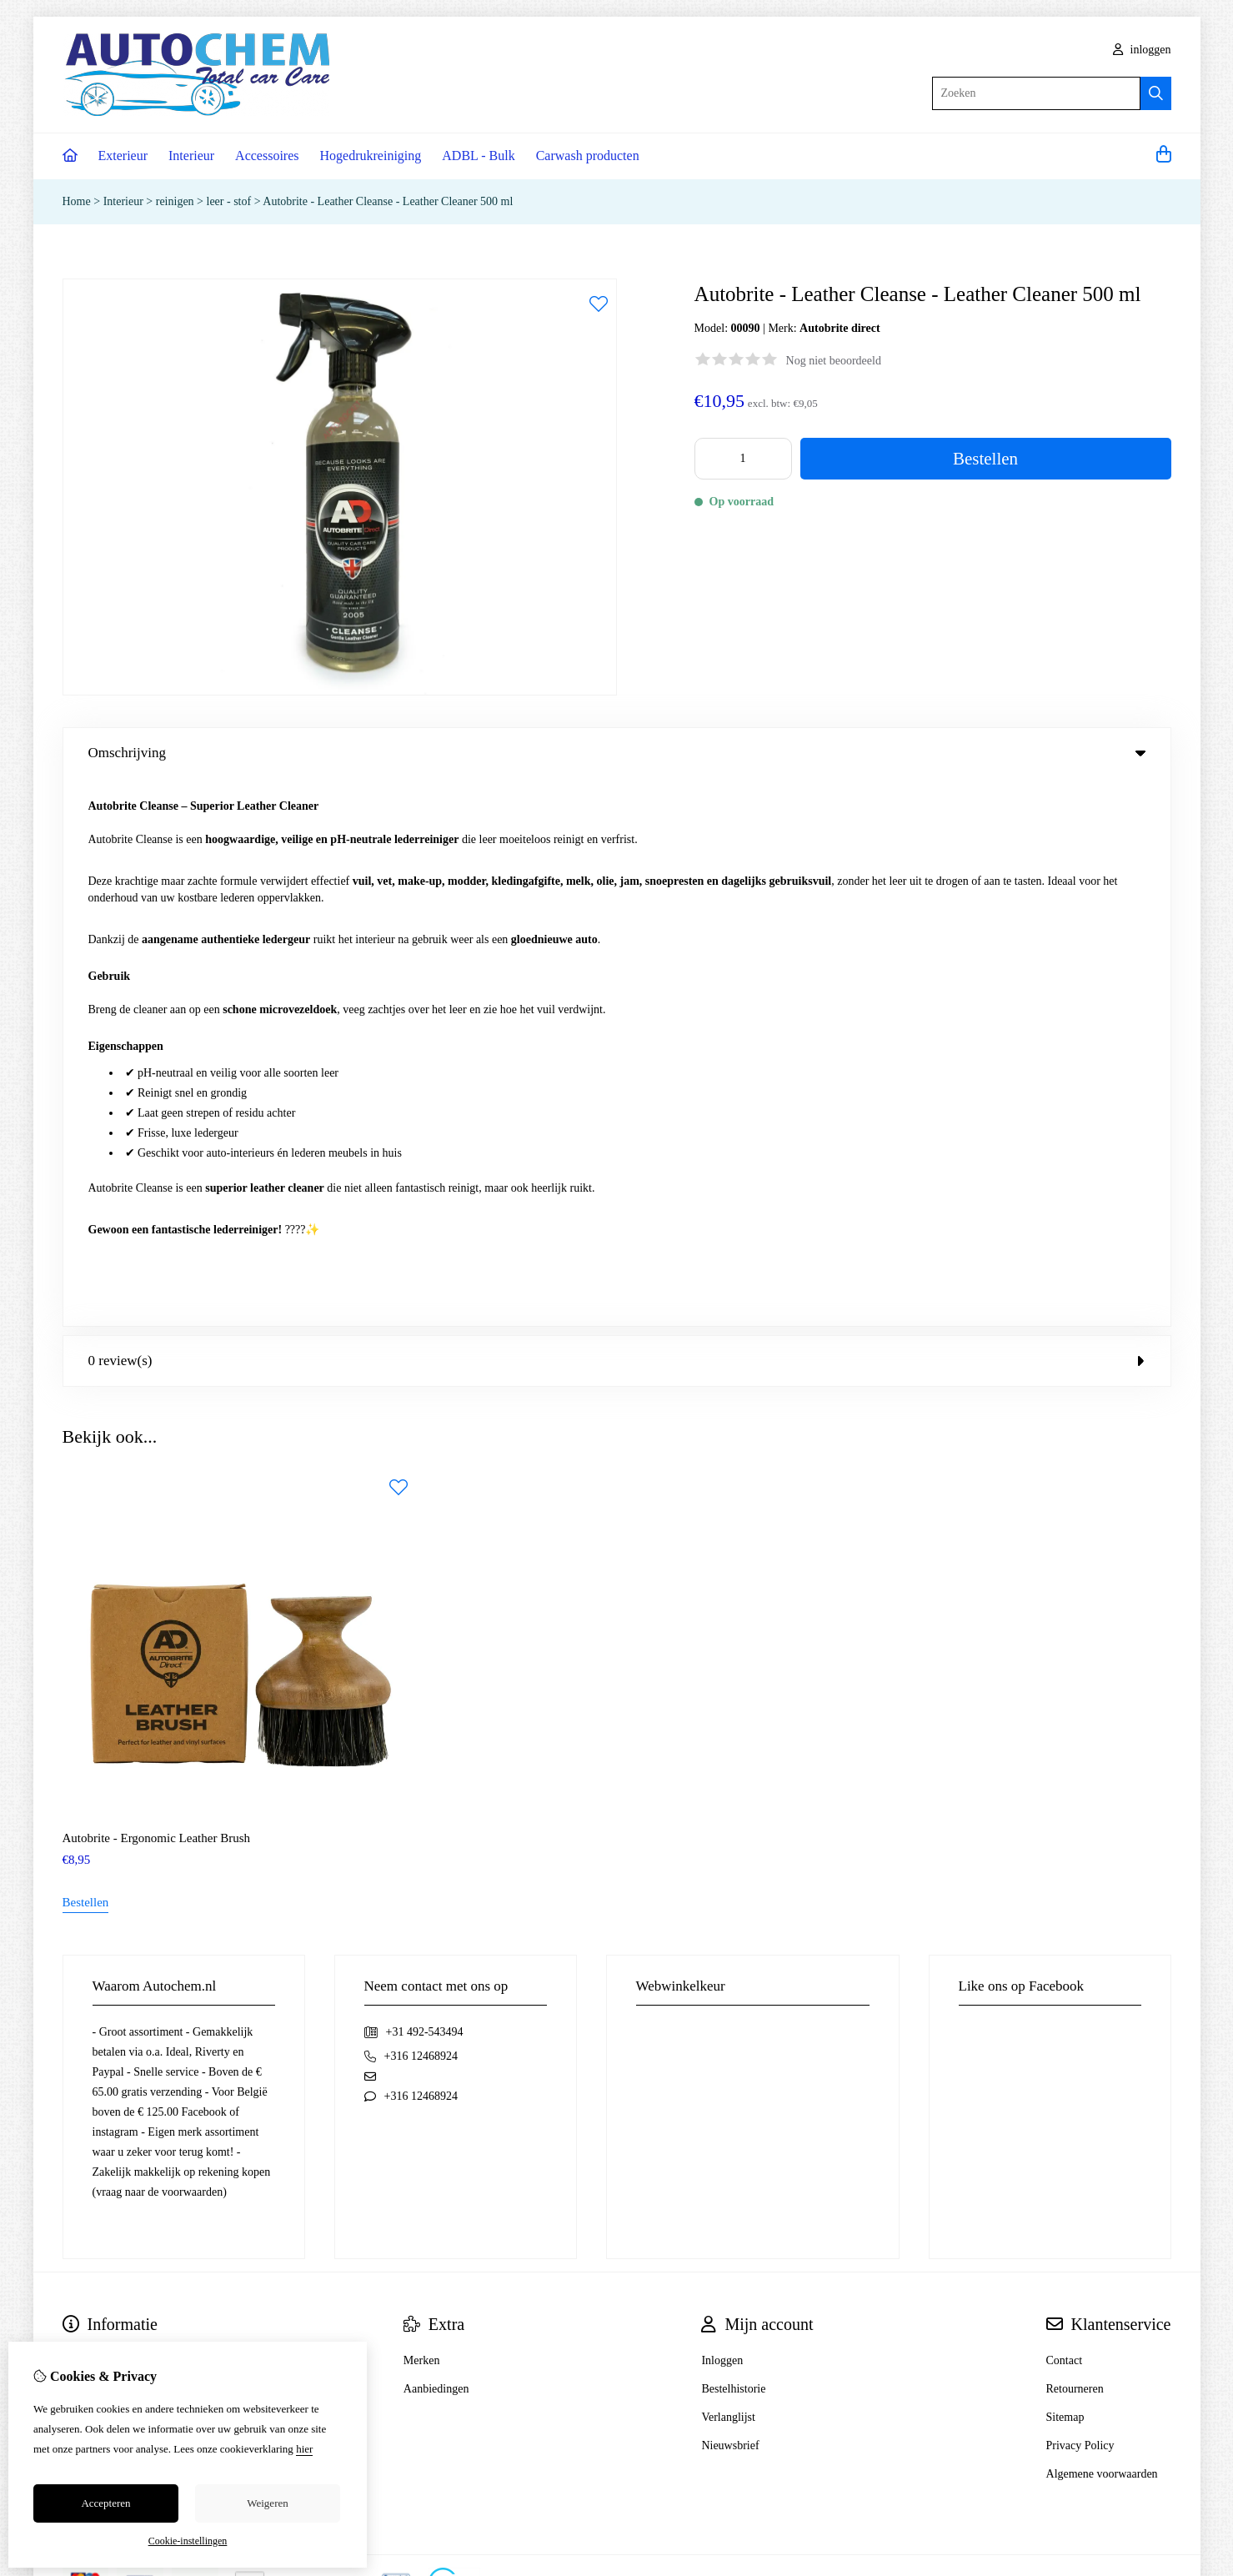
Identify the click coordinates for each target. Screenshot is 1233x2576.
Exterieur (123, 155)
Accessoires (266, 155)
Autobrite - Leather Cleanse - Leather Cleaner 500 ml (388, 201)
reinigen (176, 201)
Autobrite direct (839, 328)
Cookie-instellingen (188, 2541)
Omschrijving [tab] (616, 753)
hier (304, 2449)
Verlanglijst (728, 1869)
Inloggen (722, 1812)
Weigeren (267, 2503)
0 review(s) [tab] (616, 813)
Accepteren (105, 2503)
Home (77, 201)
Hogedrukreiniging (371, 155)
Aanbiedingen (436, 1841)
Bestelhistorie (733, 1841)
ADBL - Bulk (478, 155)
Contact (1064, 1812)
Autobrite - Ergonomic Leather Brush (157, 1290)
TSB (1161, 2034)
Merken (421, 1812)
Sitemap (1065, 1869)
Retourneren (1075, 1841)
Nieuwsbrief (730, 1897)
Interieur (191, 155)
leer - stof (229, 201)
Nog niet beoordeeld (833, 360)
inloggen (1142, 49)
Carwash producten (587, 155)
